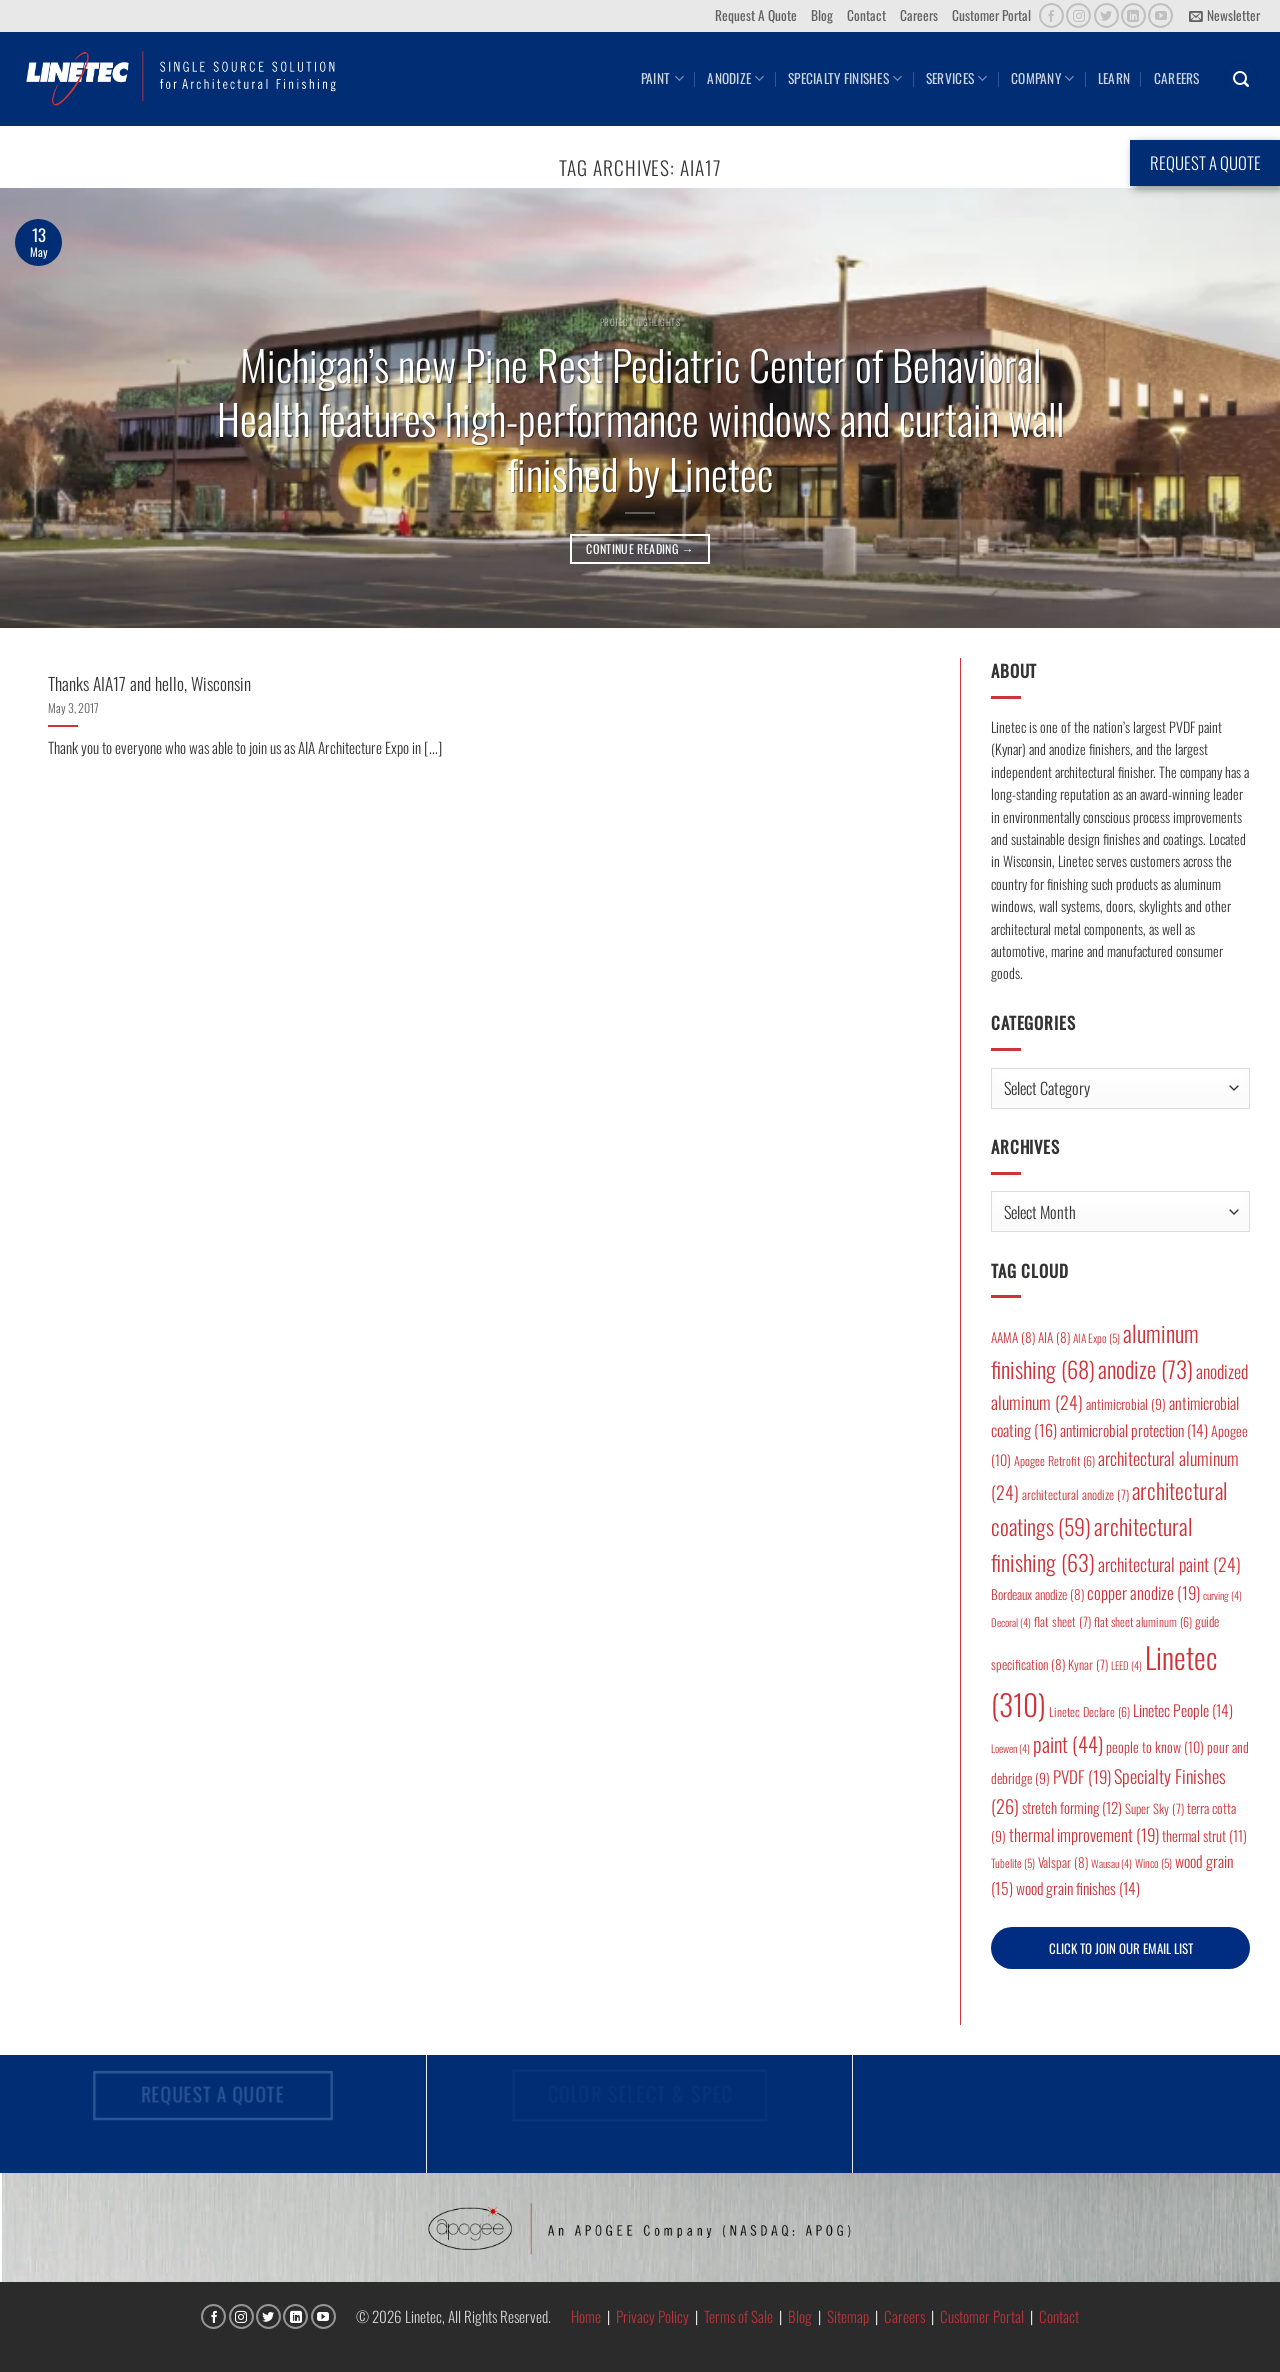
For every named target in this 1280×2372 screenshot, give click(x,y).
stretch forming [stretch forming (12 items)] (1072, 1807)
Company (1042, 78)
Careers (919, 15)
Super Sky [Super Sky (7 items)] (1154, 1808)
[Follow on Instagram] (1078, 15)
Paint (662, 78)
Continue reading (640, 548)
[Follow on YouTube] (1160, 15)
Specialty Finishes (845, 78)
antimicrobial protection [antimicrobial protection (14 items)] (1134, 1430)
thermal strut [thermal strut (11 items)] (1204, 1835)
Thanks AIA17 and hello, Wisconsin (149, 683)
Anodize (735, 78)
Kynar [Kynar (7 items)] (1088, 1664)
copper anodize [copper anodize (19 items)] (1143, 1592)
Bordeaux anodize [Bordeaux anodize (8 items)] (1037, 1594)
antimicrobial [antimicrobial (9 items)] (1126, 1404)
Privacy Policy (652, 2316)
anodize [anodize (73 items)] (1145, 1369)
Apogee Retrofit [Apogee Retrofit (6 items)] (1054, 1460)
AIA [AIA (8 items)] (1054, 1337)
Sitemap (848, 2316)
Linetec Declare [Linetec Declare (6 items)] (1089, 1711)
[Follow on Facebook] (1051, 15)
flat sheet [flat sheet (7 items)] (1062, 1621)
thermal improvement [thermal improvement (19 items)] (1084, 1834)
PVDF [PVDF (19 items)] (1082, 1776)
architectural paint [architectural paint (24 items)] (1169, 1564)
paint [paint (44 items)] (1068, 1743)
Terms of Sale (738, 2316)
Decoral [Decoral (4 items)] (1011, 1622)
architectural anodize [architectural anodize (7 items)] (1075, 1494)
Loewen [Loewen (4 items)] (1010, 1748)
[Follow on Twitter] (1106, 15)
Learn (1114, 78)
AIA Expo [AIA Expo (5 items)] (1096, 1337)
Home (586, 2316)
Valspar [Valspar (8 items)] (1063, 1862)
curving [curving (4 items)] (1222, 1595)
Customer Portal (991, 15)
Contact (866, 15)
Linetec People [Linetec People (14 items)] (1183, 1710)
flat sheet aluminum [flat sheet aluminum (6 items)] (1143, 1621)
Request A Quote (756, 15)
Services (957, 78)
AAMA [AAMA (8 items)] (1013, 1337)
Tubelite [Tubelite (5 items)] (1013, 1862)
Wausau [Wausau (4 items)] (1111, 1863)
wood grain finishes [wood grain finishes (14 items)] (1078, 1888)
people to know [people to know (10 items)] (1155, 1746)
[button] (1224, 16)
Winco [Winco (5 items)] (1153, 1862)
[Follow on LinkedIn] (1133, 15)
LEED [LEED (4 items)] (1126, 1665)
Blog (822, 15)
